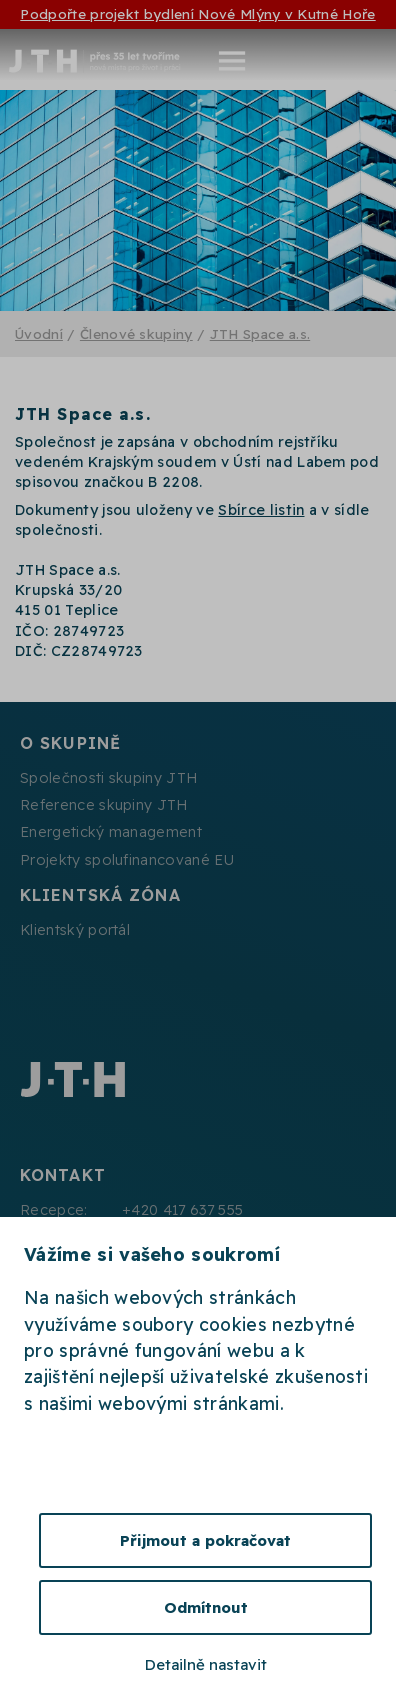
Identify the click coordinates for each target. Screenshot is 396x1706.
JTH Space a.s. (260, 333)
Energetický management (111, 832)
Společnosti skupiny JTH (108, 778)
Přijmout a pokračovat (205, 1540)
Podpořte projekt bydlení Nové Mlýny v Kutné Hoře (197, 13)
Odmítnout (206, 1607)
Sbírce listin (261, 510)
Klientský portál (75, 930)
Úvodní (39, 333)
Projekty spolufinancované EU (127, 860)
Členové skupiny (136, 333)
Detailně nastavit (206, 1664)
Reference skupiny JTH (104, 805)
